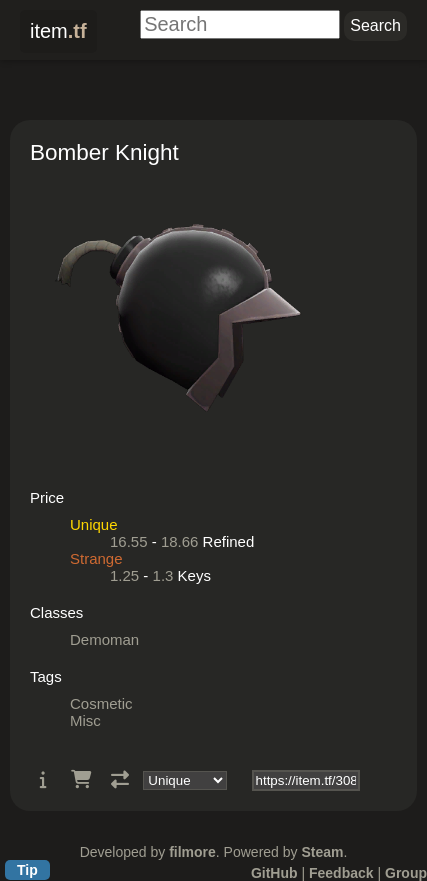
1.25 (124, 575)
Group (406, 873)
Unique (94, 524)
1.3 (163, 575)
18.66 (180, 541)
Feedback (341, 873)
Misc (85, 720)
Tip (27, 870)
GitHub (274, 873)
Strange (96, 558)
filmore (192, 852)
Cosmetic (101, 703)
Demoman (104, 639)
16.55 (129, 541)
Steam (322, 852)
